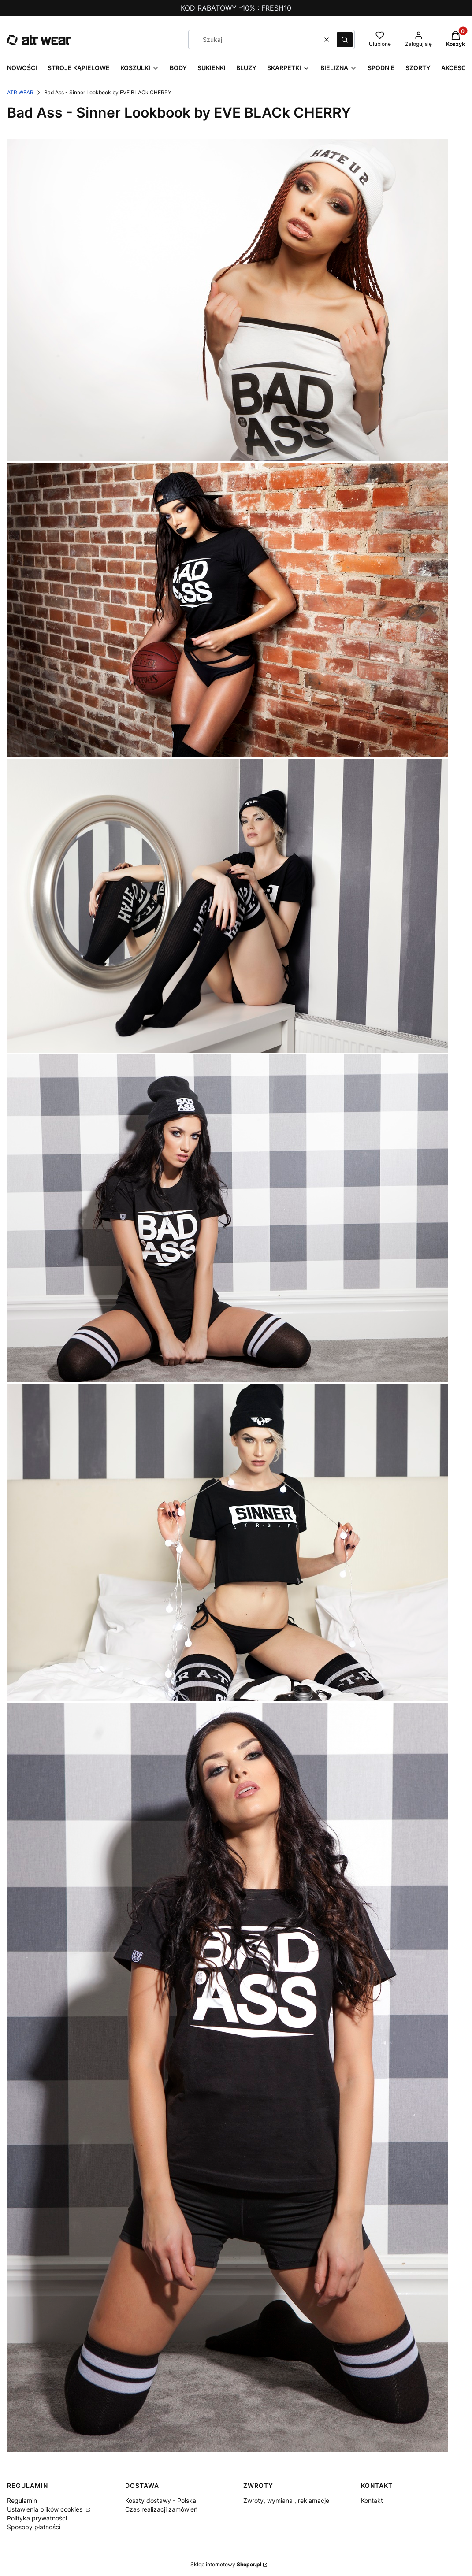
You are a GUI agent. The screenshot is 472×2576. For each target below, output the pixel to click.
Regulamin (22, 2500)
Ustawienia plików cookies (45, 2509)
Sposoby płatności (33, 2527)
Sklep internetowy (225, 2564)
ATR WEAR (20, 92)
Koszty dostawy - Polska (160, 2500)
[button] (345, 39)
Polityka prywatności (37, 2518)
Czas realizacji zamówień (161, 2509)
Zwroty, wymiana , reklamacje (286, 2500)
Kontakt (372, 2500)
